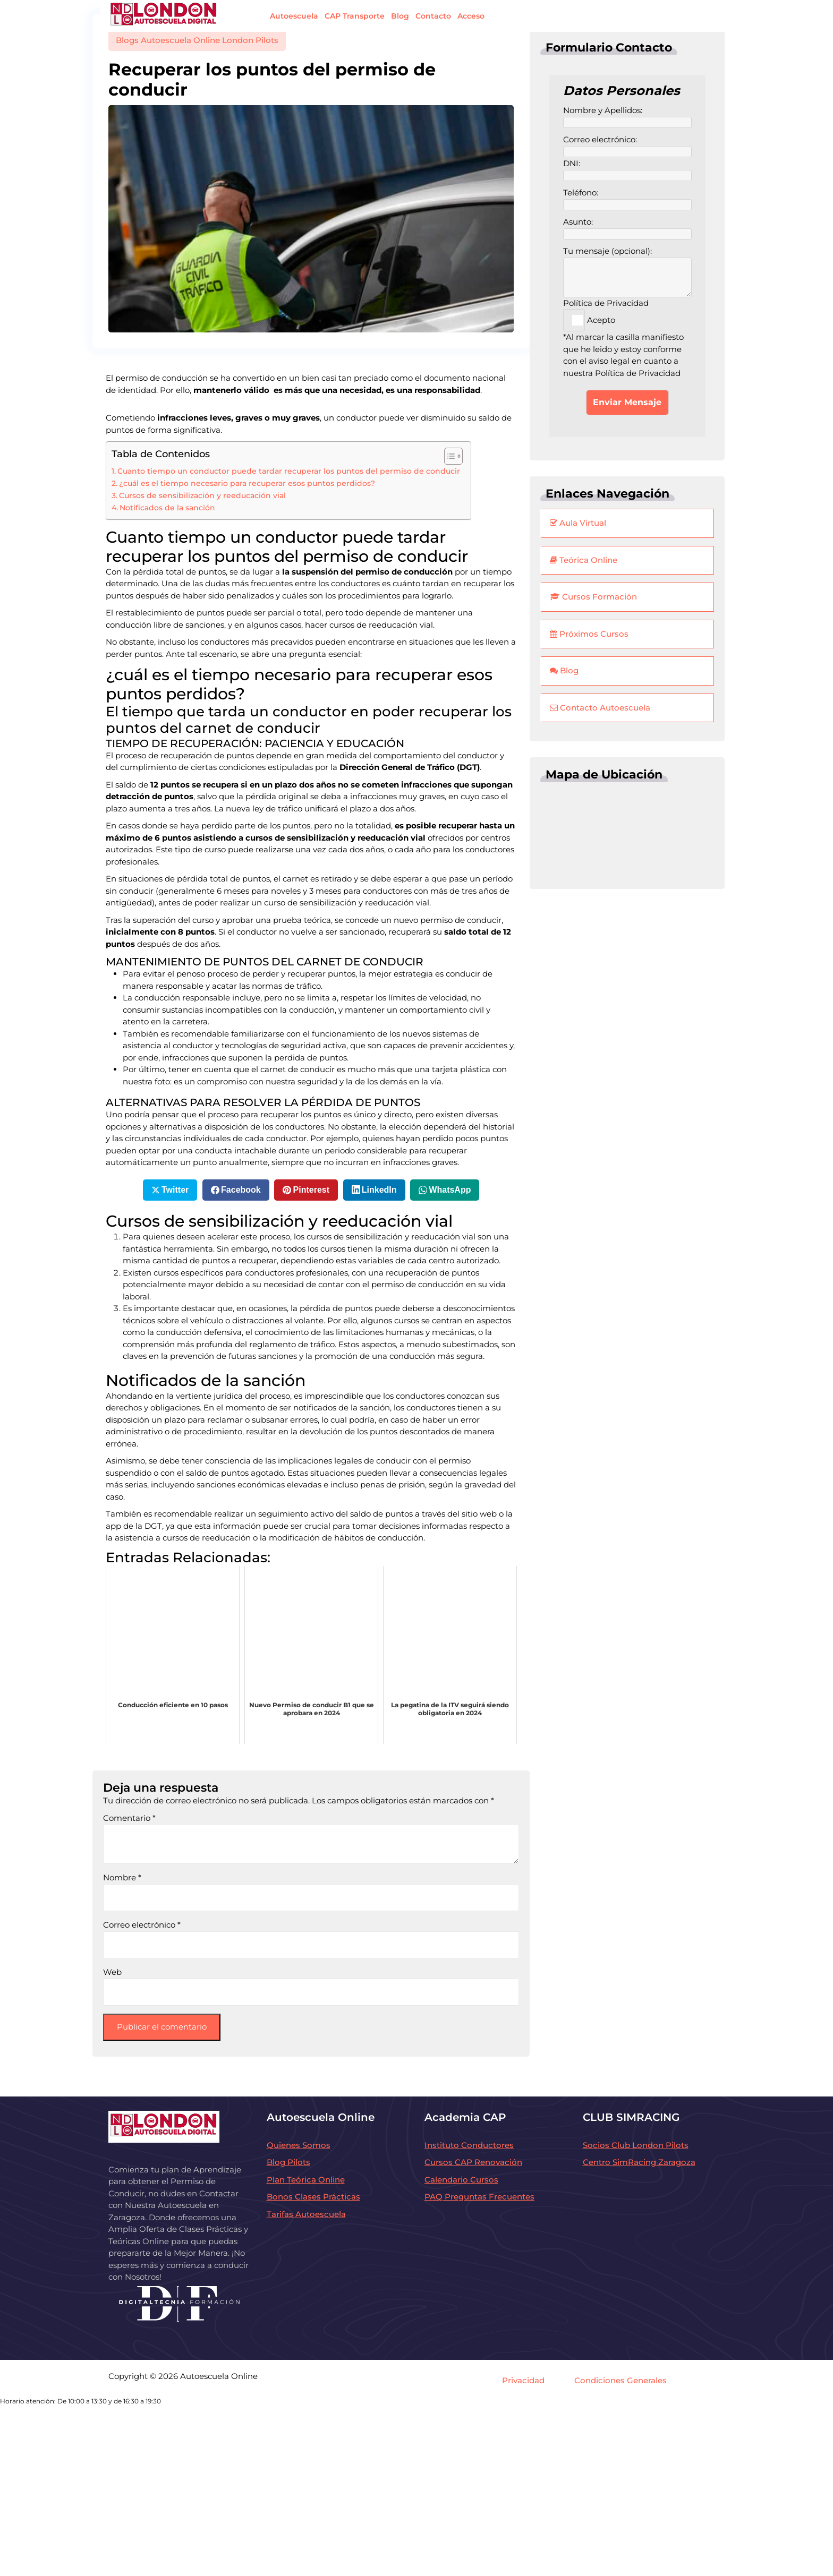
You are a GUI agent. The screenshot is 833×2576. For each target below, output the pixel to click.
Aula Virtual (578, 523)
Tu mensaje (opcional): (627, 263)
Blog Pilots (288, 2162)
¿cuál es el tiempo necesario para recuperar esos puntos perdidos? (247, 483)
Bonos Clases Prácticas (313, 2197)
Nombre (122, 1877)
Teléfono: (627, 198)
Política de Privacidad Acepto (606, 312)
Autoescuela (294, 16)
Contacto (433, 16)
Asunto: (627, 228)
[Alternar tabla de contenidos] (448, 456)
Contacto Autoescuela (600, 708)
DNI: (627, 169)
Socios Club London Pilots (635, 2145)
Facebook (241, 1189)
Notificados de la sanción (167, 507)
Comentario (129, 1818)
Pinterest (311, 1189)
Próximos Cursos (589, 634)
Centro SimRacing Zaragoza (639, 2162)
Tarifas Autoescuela (306, 2214)
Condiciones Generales (620, 2380)
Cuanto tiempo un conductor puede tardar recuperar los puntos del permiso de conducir (288, 471)
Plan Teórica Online (306, 2180)
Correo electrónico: (627, 145)
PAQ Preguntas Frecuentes (479, 2197)
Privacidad (523, 2380)
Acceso (470, 16)
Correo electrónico (142, 1925)
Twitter (175, 1189)
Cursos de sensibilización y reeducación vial (202, 495)
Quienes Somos (298, 2145)
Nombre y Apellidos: (627, 116)
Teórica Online (583, 560)
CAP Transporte (355, 16)
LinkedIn (379, 1189)
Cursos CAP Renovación (473, 2162)
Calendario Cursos (461, 2180)
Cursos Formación (593, 597)
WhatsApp (450, 1189)
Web (112, 1972)
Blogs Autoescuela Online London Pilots (197, 40)
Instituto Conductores (469, 2145)
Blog (400, 16)
